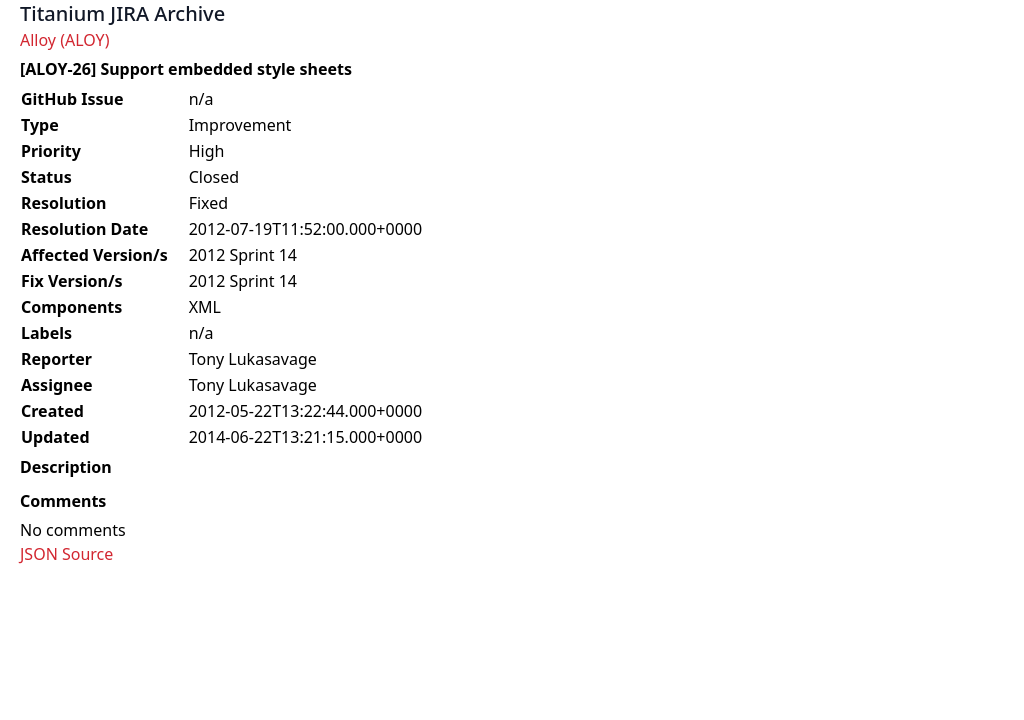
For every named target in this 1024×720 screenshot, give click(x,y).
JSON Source (66, 554)
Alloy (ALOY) (64, 40)
